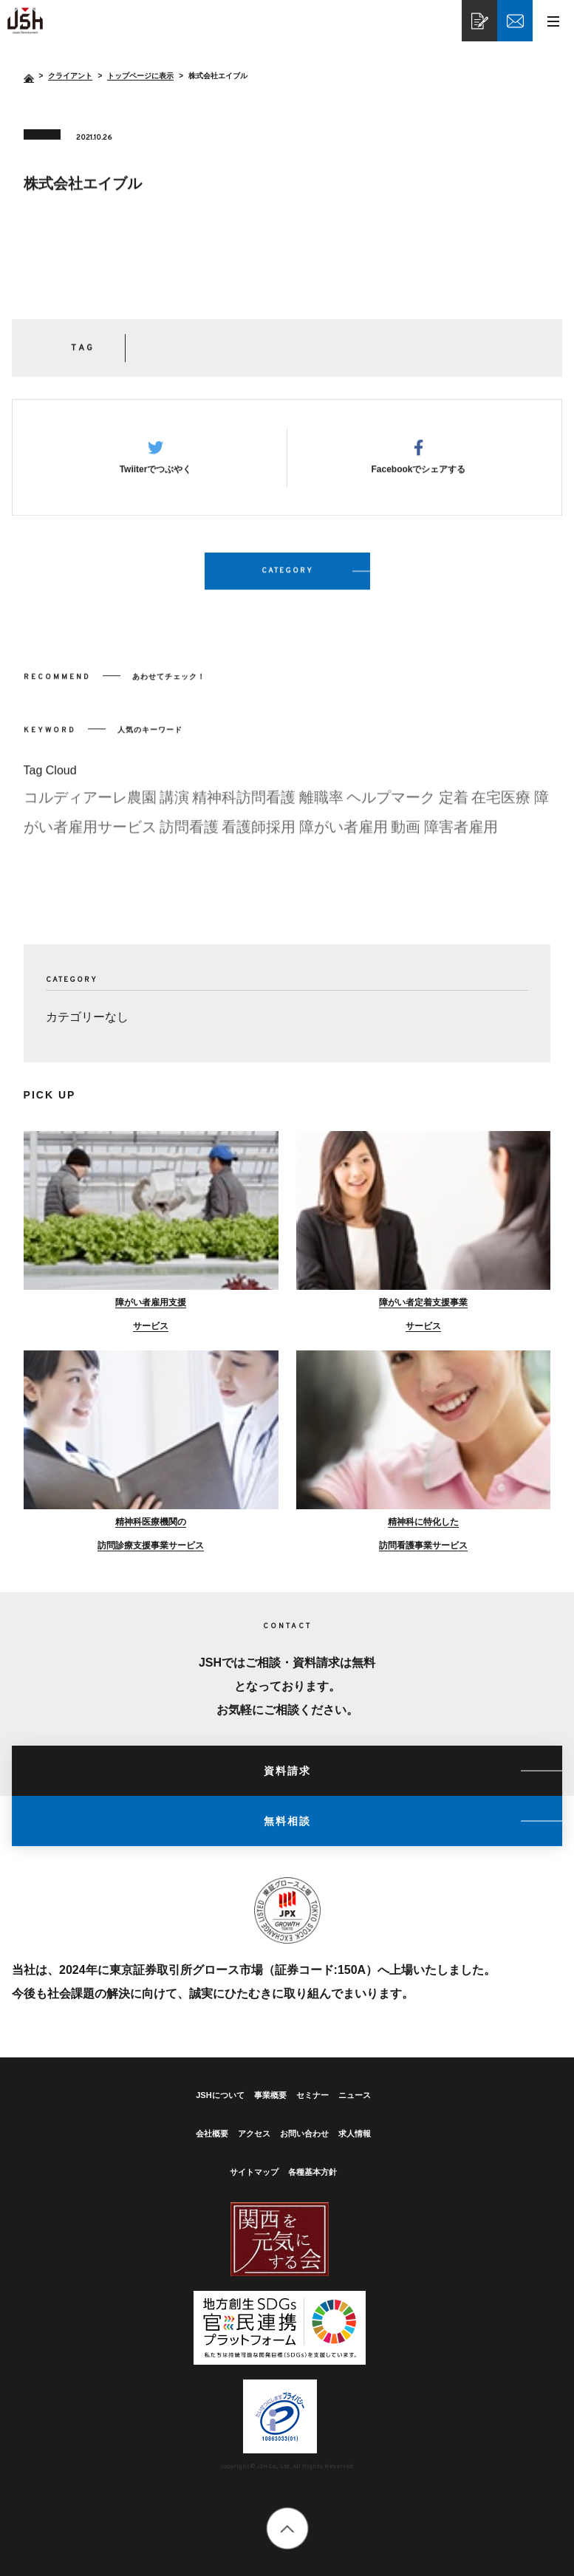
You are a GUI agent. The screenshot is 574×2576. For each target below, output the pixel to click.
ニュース (354, 2095)
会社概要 (212, 2133)
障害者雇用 (461, 838)
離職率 (321, 808)
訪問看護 (189, 838)
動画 (405, 838)
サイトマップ (254, 2171)
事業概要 (270, 2095)
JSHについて (220, 2095)
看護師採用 (258, 838)
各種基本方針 (312, 2171)
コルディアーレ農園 (90, 808)
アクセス (254, 2133)
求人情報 (354, 2133)
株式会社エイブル (25, 21)
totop (287, 2528)
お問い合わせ (304, 2133)
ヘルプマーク (390, 808)
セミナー (312, 2095)
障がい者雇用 (343, 838)
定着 (453, 808)
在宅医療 (500, 808)
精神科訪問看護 (243, 808)
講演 (174, 808)
